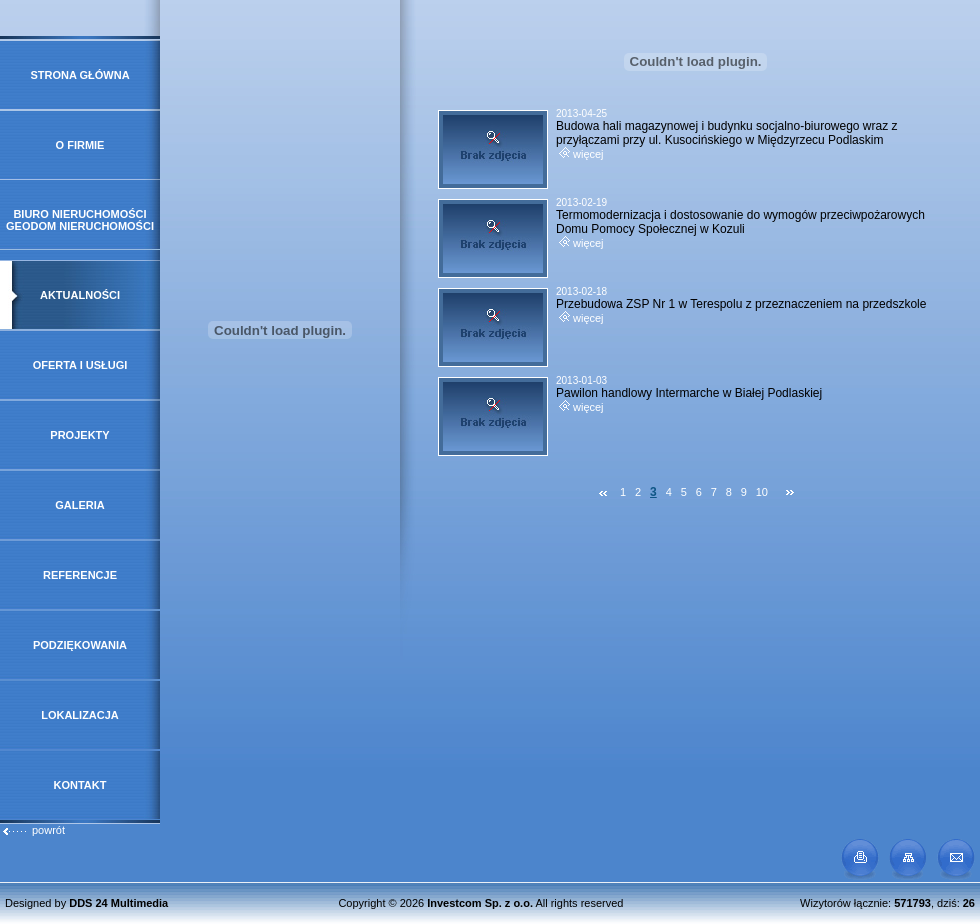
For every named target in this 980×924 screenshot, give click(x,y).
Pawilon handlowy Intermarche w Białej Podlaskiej (689, 393)
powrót (33, 830)
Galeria (80, 505)
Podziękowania (80, 645)
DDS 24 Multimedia (118, 903)
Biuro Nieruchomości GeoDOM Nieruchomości (80, 220)
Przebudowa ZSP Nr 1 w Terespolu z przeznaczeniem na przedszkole (741, 304)
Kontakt (80, 785)
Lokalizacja (80, 715)
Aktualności (80, 295)
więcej (581, 154)
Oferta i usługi (80, 365)
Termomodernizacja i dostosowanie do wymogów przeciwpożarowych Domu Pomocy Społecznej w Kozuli (740, 222)
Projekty (79, 435)
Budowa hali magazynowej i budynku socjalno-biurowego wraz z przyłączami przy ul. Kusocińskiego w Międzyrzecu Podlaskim (727, 133)
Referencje (80, 575)
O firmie (80, 145)
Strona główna (79, 75)
